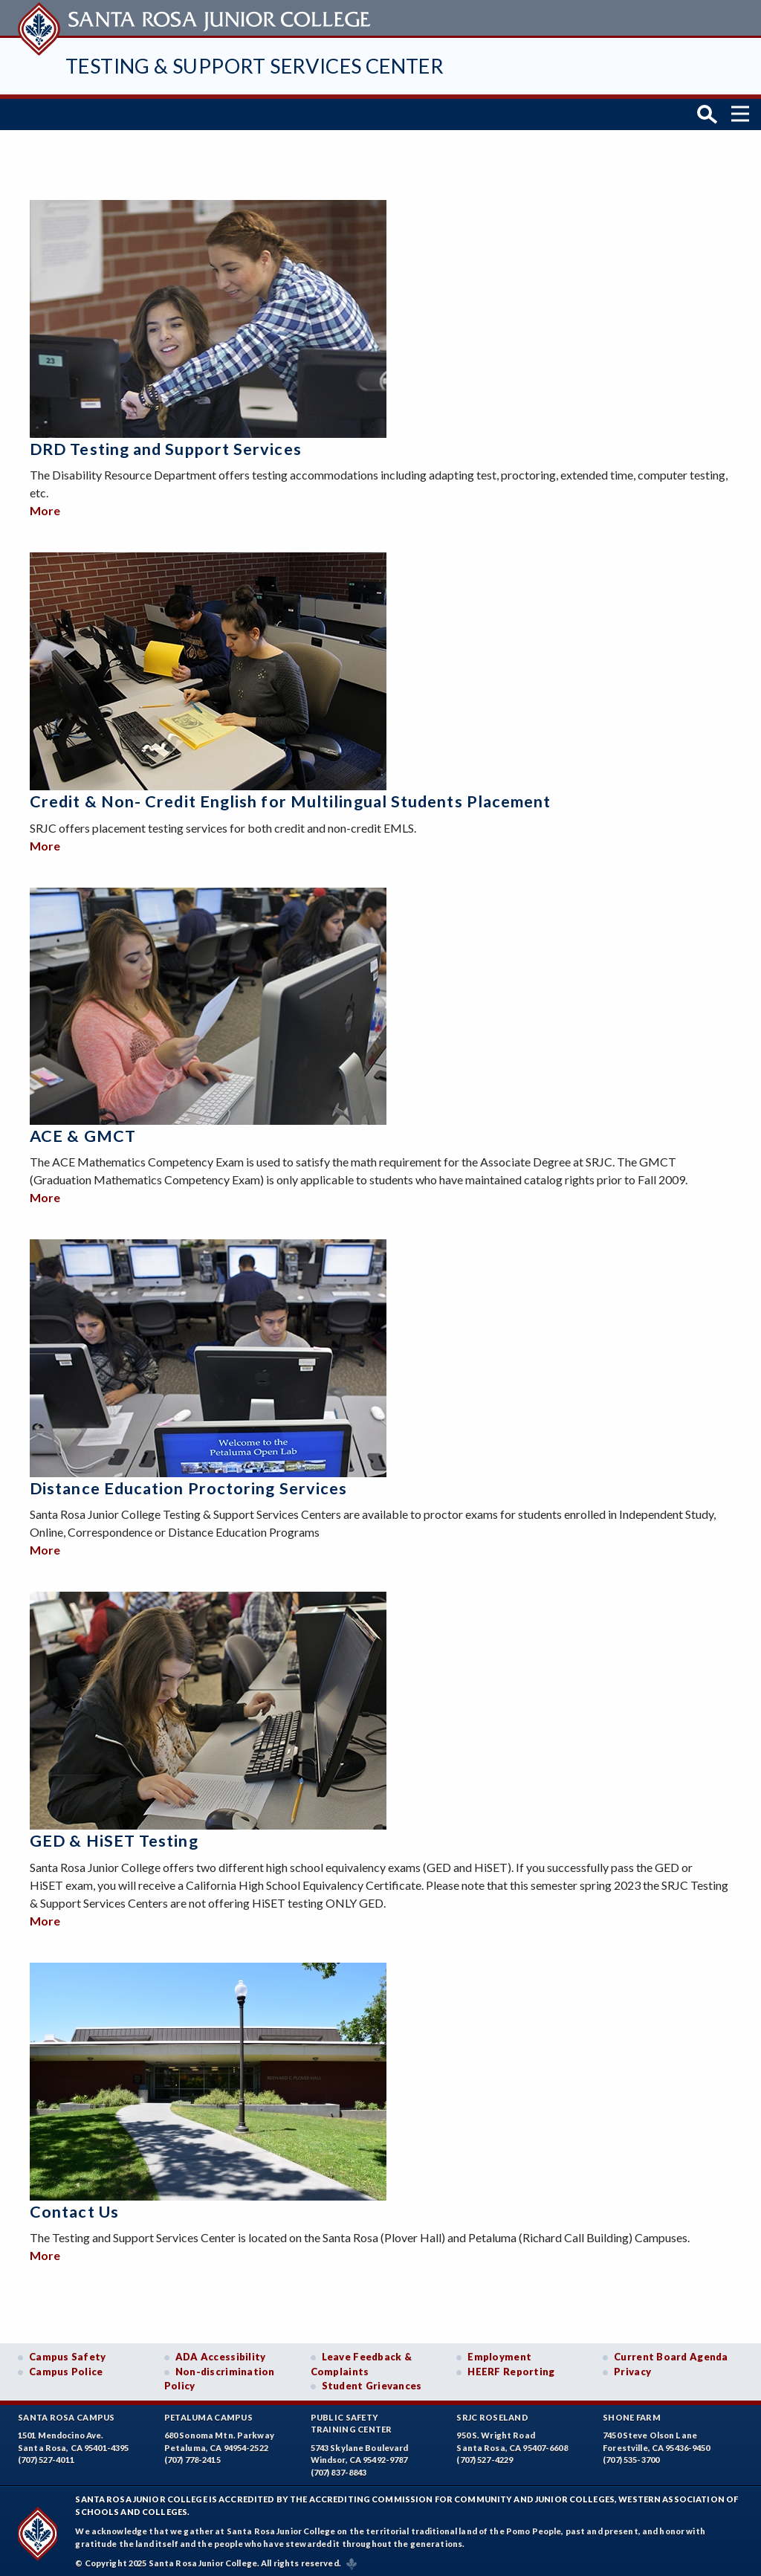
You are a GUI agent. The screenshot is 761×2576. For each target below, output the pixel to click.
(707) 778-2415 (192, 2456)
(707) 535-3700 (631, 2456)
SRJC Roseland (492, 2413)
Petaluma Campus (208, 2413)
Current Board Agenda (671, 2353)
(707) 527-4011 (46, 2456)
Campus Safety (67, 2353)
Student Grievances (372, 2382)
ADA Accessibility (220, 2353)
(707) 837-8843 (339, 2468)
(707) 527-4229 (484, 2456)
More (45, 507)
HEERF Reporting (510, 2367)
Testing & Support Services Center (254, 66)
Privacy (632, 2367)
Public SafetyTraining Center (351, 2419)
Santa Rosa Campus (66, 2413)
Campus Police (66, 2367)
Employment (499, 2353)
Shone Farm (632, 2413)
